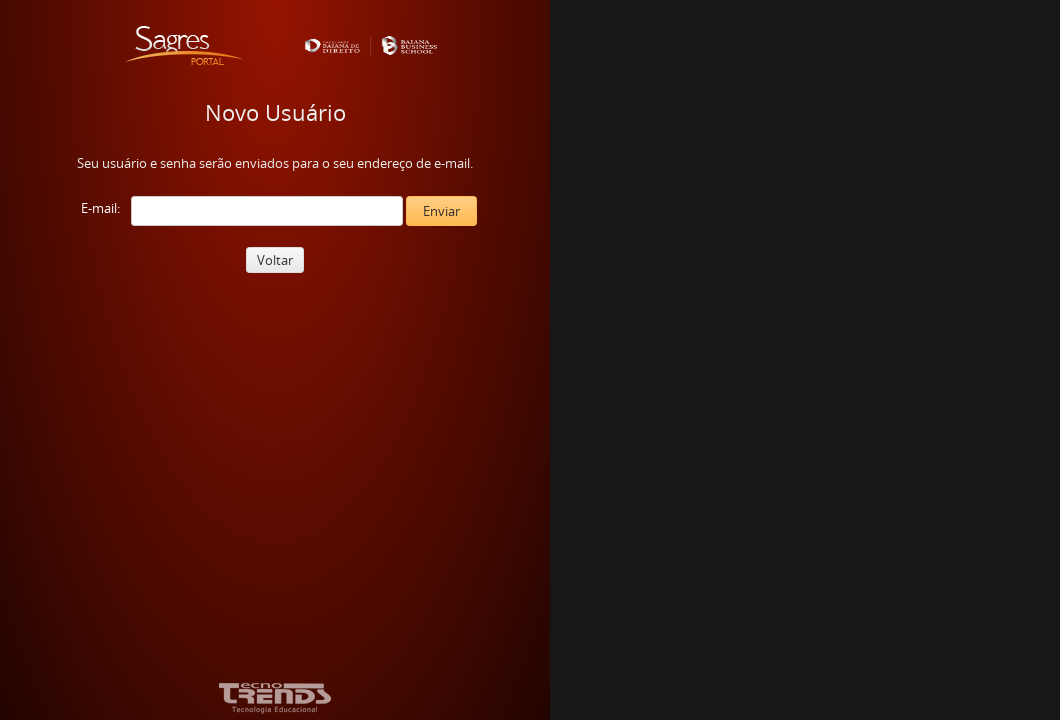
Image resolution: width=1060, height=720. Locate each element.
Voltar (275, 260)
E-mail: (100, 208)
